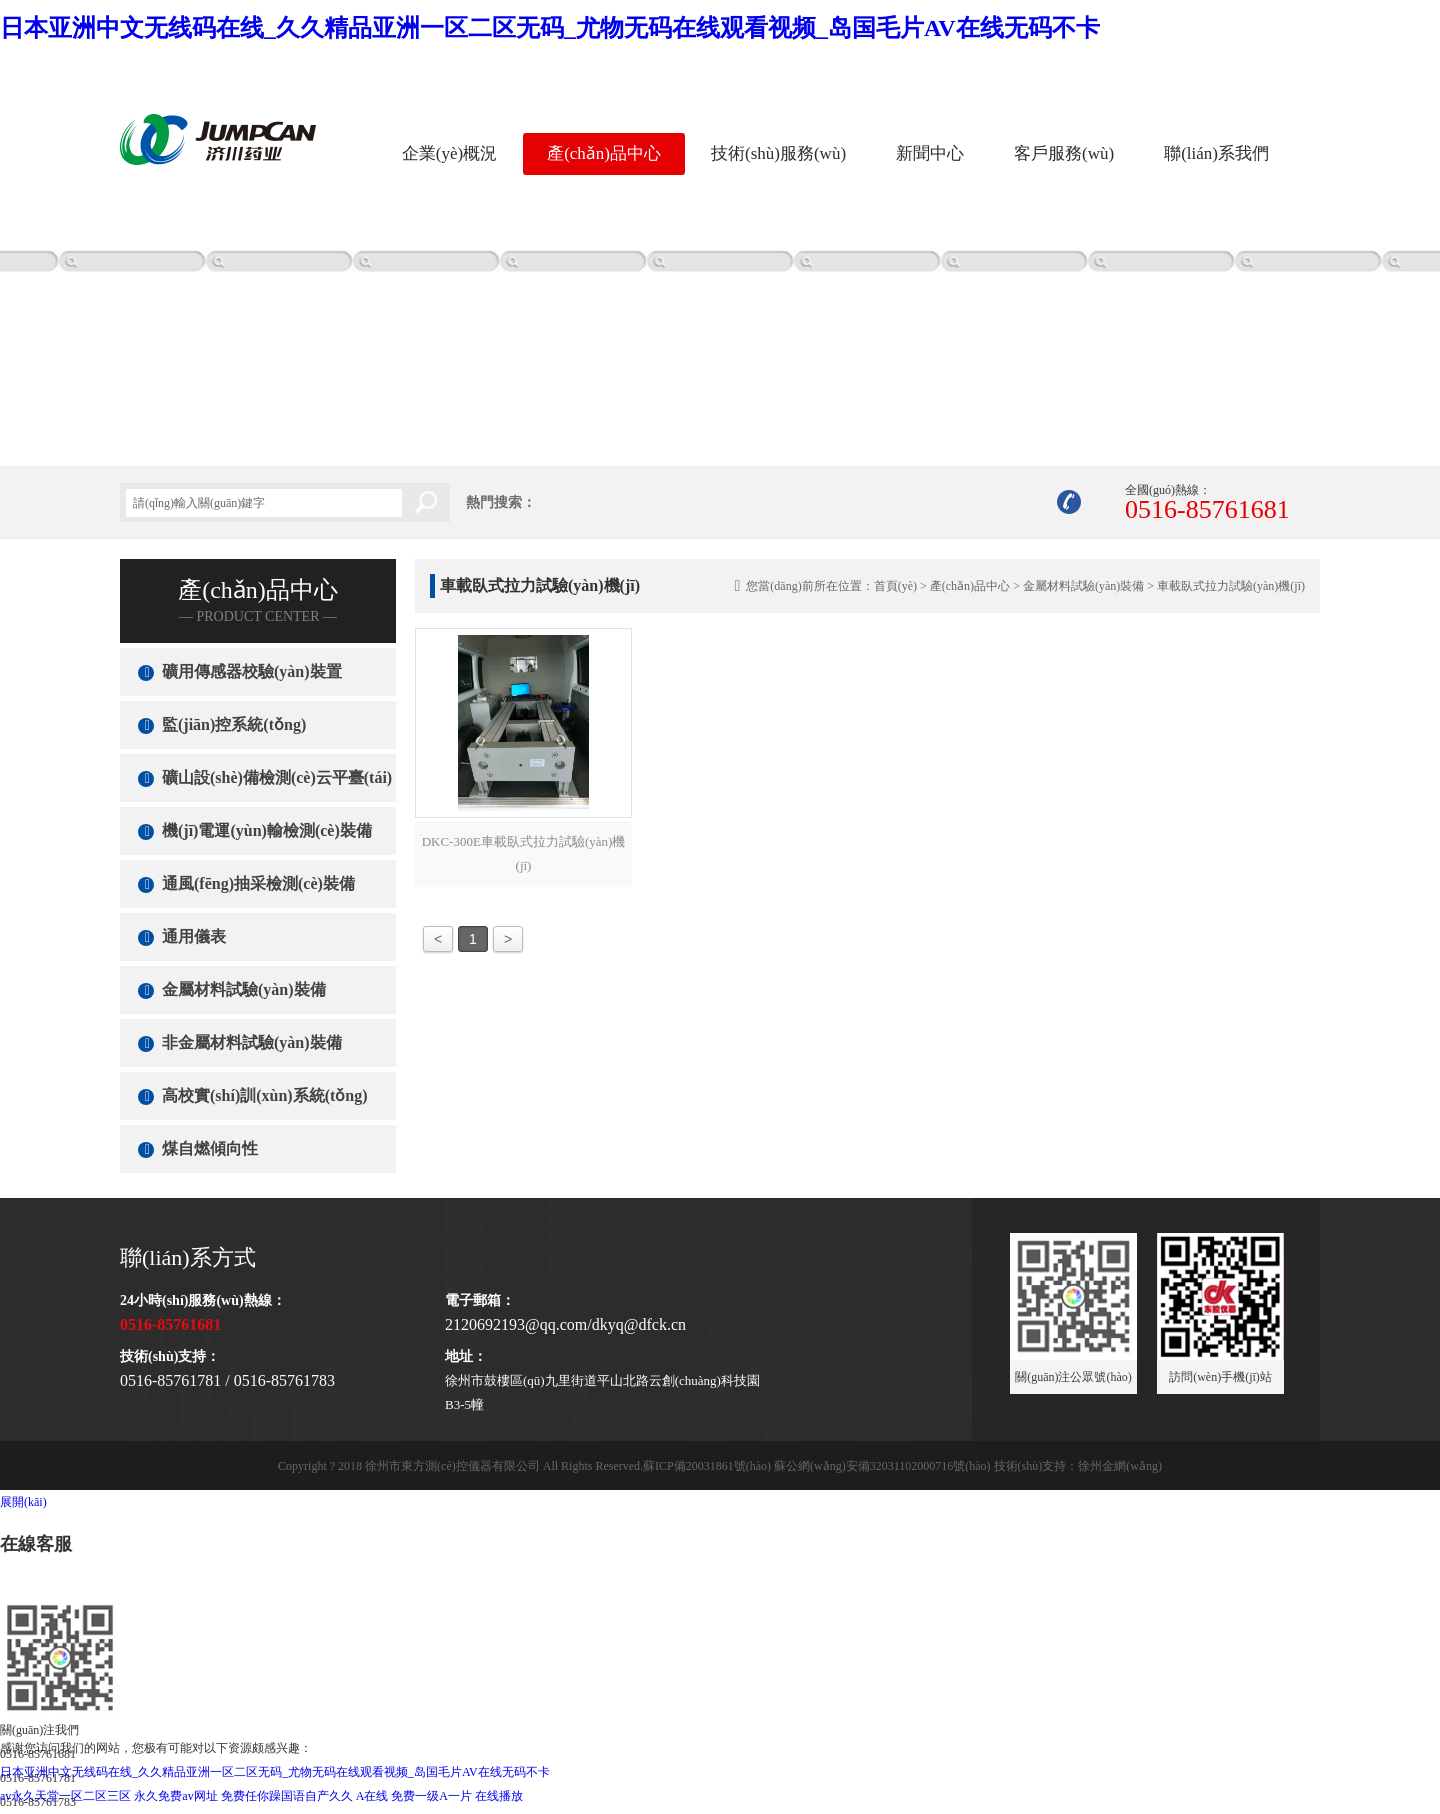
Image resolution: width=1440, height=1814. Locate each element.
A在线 (372, 1796)
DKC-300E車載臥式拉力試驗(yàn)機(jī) (524, 853)
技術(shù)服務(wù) (778, 153)
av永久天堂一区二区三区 (65, 1796)
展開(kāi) (23, 1502)
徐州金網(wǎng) (1120, 1466)
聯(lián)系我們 (1216, 153)
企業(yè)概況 (449, 153)
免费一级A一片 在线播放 (457, 1796)
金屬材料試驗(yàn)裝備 (1083, 586)
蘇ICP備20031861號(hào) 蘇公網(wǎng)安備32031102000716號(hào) (817, 1466)
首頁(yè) (895, 586)
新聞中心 (930, 153)
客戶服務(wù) (1064, 153)
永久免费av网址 (175, 1796)
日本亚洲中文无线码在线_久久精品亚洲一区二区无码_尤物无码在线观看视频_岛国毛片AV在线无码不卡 (550, 28)
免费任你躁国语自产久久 (287, 1796)
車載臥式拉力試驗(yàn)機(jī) (1231, 586)
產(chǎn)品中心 (604, 153)
